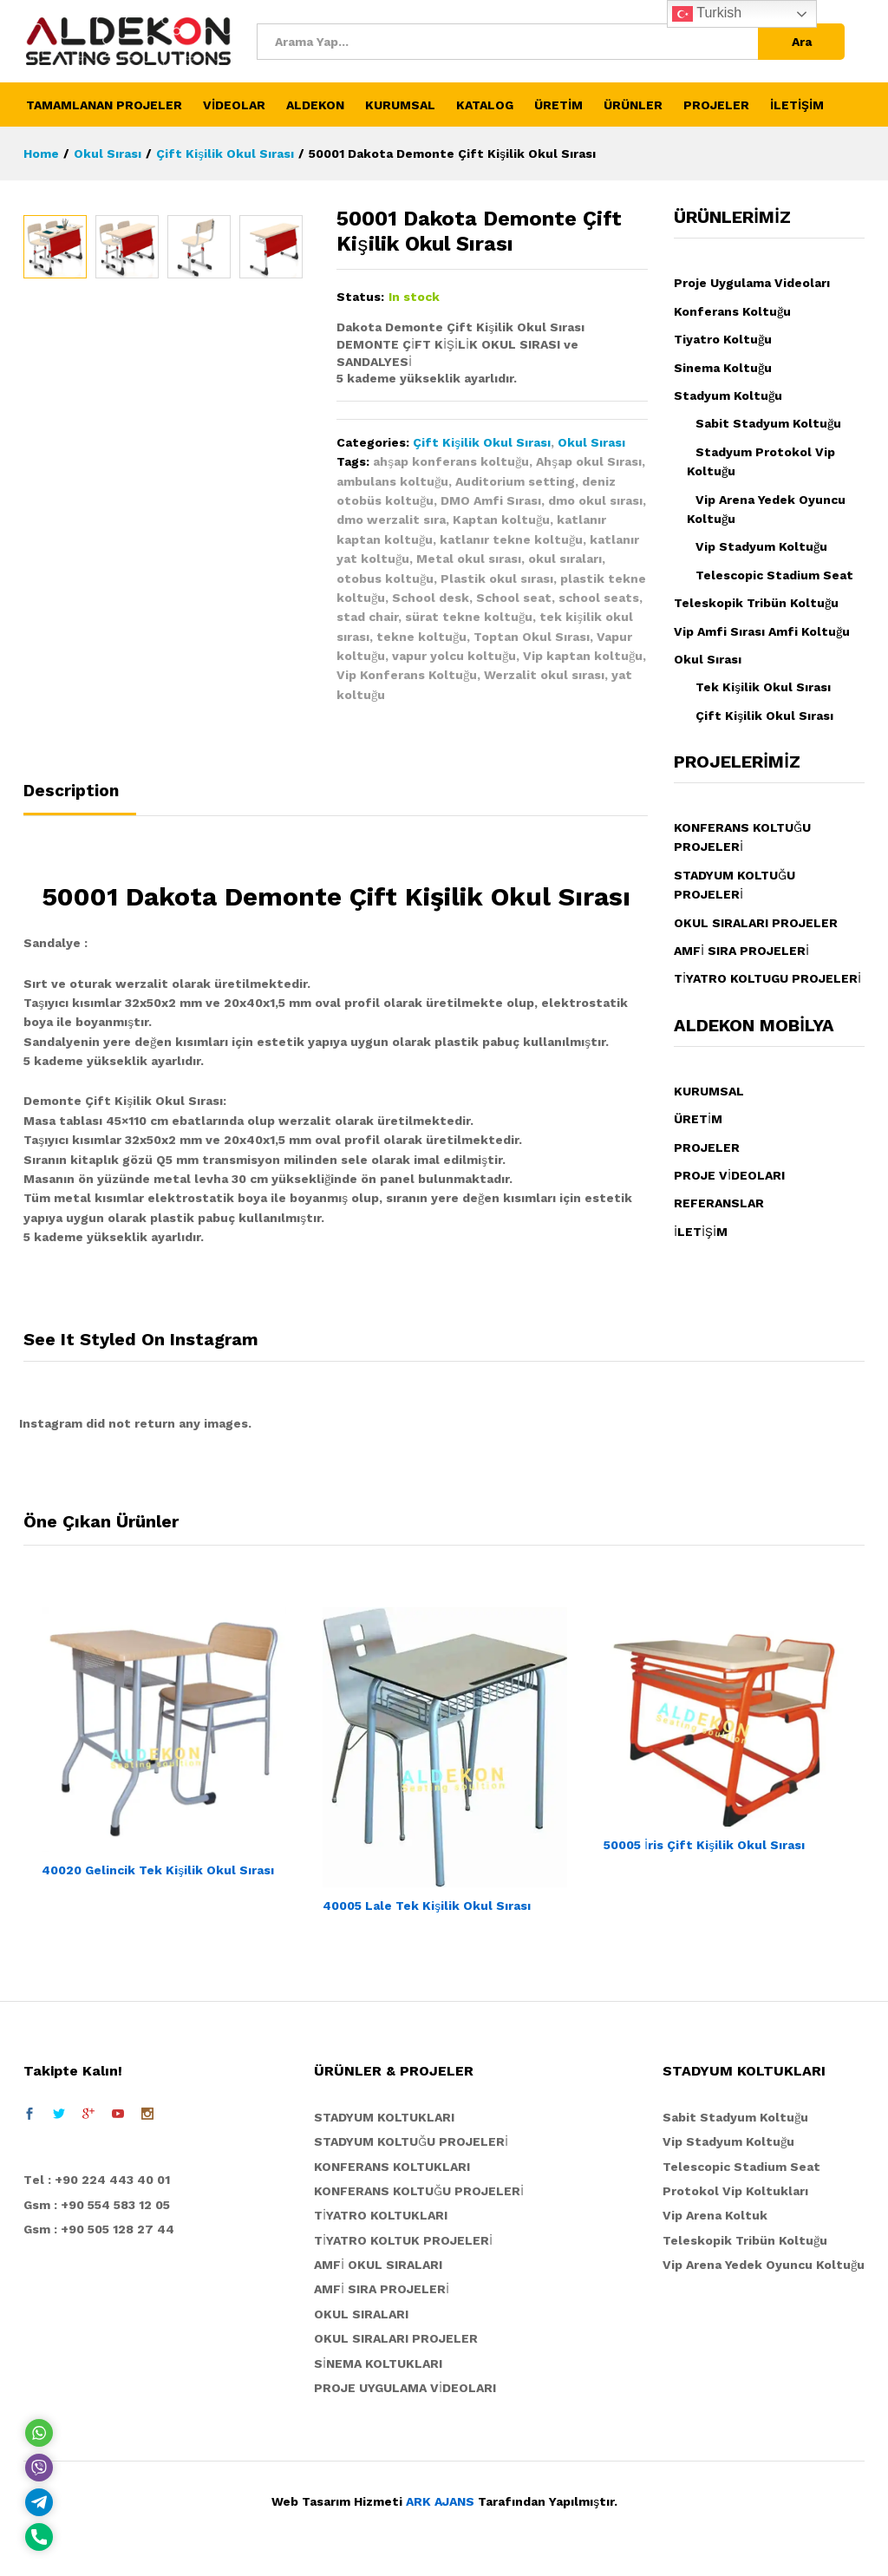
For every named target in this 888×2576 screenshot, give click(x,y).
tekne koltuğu (421, 637)
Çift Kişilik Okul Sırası (482, 442)
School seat (514, 598)
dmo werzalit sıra (391, 519)
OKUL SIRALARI (361, 2314)
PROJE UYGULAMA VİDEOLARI (405, 2388)
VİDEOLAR (234, 105)
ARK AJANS (440, 2501)
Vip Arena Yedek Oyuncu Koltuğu (764, 2265)
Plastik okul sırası (497, 578)
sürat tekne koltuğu (468, 617)
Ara (802, 42)
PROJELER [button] (716, 105)
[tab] (79, 798)
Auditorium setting (515, 481)
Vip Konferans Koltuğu (406, 675)
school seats (598, 598)
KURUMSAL (709, 1091)
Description (71, 790)
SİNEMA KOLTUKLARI (378, 2363)
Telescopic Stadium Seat (774, 575)
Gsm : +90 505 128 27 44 (98, 2229)
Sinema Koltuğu (723, 368)
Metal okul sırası (468, 559)
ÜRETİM (698, 1119)
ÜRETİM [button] (558, 105)
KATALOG (484, 105)
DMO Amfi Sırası (491, 500)
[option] (55, 534)
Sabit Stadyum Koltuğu (768, 423)
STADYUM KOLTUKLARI (384, 2117)
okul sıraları (565, 559)
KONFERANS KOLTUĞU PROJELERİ (419, 2191)
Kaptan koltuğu (501, 519)
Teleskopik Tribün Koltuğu (756, 603)
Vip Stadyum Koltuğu (761, 546)
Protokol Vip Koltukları (735, 2191)
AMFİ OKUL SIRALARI (378, 2265)
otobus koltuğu (385, 578)
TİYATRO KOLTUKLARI (380, 2215)
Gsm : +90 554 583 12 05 (96, 2205)
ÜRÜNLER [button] (633, 105)
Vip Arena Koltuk (715, 2215)
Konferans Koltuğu (732, 311)
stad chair (367, 617)
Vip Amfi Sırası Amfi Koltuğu (762, 631)
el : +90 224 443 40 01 (101, 2180)
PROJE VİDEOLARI (729, 1175)
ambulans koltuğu (392, 481)
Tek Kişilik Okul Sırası (763, 687)
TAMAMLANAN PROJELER (104, 105)
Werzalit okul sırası (544, 675)
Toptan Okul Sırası (531, 637)
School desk (430, 598)
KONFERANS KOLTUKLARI (392, 2167)
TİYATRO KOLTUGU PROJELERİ (767, 978)
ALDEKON (315, 105)
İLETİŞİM (797, 105)
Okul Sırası (591, 442)
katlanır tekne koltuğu (511, 539)
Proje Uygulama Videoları (752, 283)
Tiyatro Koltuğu (723, 339)
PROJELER (707, 1147)
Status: (360, 297)
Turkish (706, 13)
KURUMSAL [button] (400, 105)
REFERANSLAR (719, 1203)
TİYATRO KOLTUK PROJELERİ (403, 2240)
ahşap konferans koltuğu (451, 461)
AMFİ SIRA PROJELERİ (741, 951)
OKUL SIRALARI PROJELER (756, 923)
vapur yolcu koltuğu (454, 656)
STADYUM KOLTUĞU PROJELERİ (411, 2141)
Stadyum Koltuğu (728, 395)
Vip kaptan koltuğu (583, 656)
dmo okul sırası (595, 500)
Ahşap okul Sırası (589, 461)
